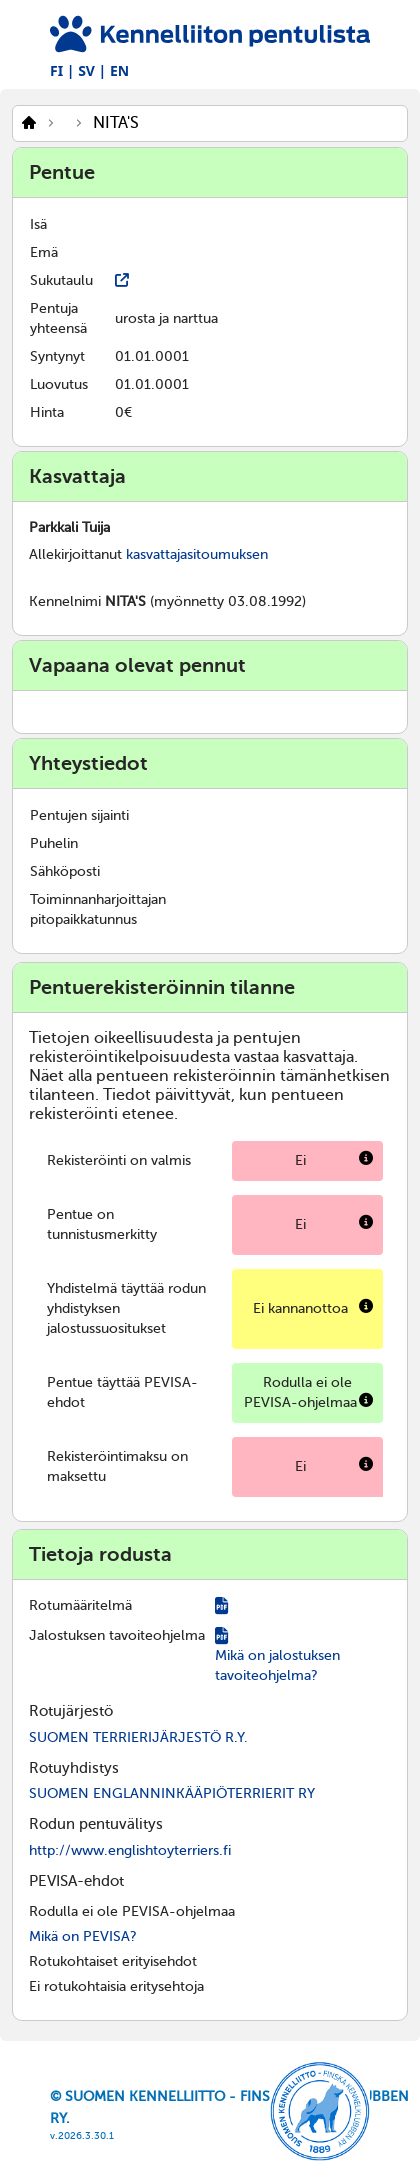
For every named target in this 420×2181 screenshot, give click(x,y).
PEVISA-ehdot (76, 1881)
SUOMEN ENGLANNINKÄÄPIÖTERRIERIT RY (172, 1793)
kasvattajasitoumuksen (197, 554)
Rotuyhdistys (74, 1768)
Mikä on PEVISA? (83, 1936)
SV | (92, 70)
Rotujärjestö (71, 1711)
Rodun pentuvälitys (96, 1824)
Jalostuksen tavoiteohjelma (117, 1635)
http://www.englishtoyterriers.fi (130, 1850)
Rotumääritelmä (80, 1605)
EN (119, 70)
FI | (62, 70)
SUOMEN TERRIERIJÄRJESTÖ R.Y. (138, 1737)
